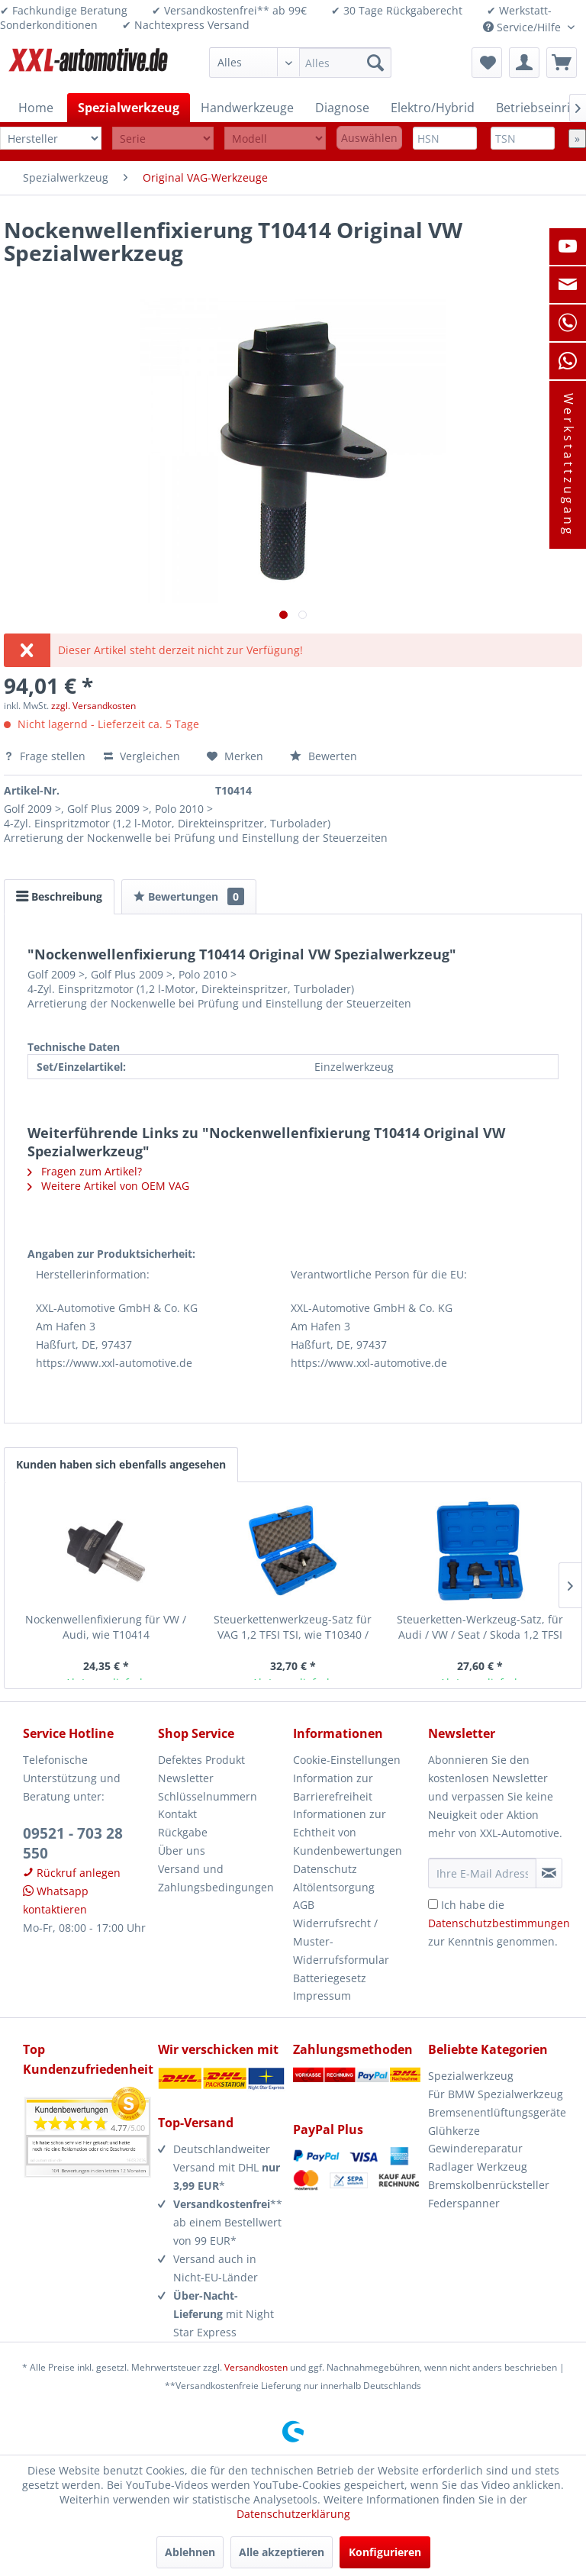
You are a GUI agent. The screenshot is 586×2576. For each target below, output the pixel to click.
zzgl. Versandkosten (93, 705)
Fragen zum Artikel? (84, 1171)
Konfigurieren (385, 2552)
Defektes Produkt (201, 1759)
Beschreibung (59, 896)
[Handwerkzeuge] (247, 107)
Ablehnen (190, 2552)
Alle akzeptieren (281, 2552)
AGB (303, 1904)
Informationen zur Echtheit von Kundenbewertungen (347, 1832)
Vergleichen (142, 756)
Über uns (181, 1850)
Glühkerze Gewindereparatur (475, 2139)
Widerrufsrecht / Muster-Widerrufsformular (341, 1941)
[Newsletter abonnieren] (549, 1873)
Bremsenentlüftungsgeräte (495, 2112)
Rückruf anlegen (72, 1872)
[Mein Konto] (524, 62)
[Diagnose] (342, 107)
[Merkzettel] (487, 62)
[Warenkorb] (561, 62)
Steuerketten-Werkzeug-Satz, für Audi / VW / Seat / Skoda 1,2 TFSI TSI (480, 1627)
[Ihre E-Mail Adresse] (482, 1873)
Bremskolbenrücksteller (488, 2185)
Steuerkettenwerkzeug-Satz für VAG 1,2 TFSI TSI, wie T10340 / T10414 (293, 1627)
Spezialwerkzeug (471, 2075)
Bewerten (323, 756)
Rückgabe (183, 1832)
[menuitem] (300, 62)
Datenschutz (325, 1869)
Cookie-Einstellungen (347, 1759)
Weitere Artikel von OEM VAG (108, 1185)
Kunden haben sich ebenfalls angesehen (121, 1464)
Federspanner (464, 2203)
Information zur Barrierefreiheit (333, 1787)
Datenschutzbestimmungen (499, 1923)
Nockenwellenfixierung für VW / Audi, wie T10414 (105, 1627)
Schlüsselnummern (207, 1796)
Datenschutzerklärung (293, 2514)
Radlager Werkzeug (477, 2166)
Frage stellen (46, 756)
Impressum (322, 1995)
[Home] (36, 107)
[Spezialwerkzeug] (128, 107)
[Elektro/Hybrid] (432, 107)
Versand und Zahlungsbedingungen (216, 1878)
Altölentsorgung (334, 1887)
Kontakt (177, 1814)
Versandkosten (256, 2367)
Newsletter (186, 1778)
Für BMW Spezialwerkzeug (495, 2094)
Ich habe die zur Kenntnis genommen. (499, 1923)
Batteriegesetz (329, 1978)
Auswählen (369, 138)
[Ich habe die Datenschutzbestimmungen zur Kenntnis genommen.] (433, 1904)
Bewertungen (189, 896)
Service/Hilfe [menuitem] (523, 27)
